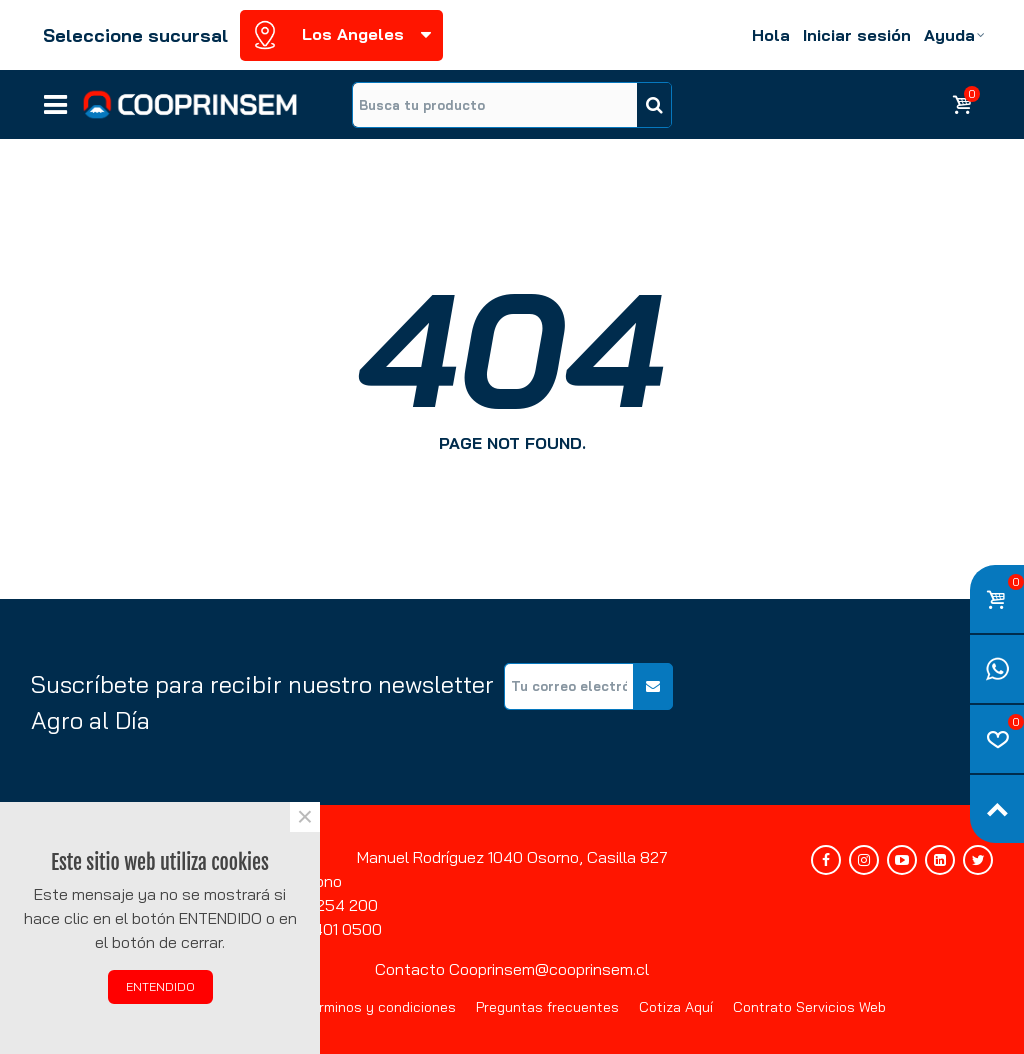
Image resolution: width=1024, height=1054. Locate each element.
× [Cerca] (305, 817)
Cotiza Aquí (676, 1007)
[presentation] (841, 702)
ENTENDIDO (160, 986)
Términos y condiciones (380, 1007)
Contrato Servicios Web (809, 1007)
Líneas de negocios (55, 98)
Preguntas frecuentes (547, 1007)
